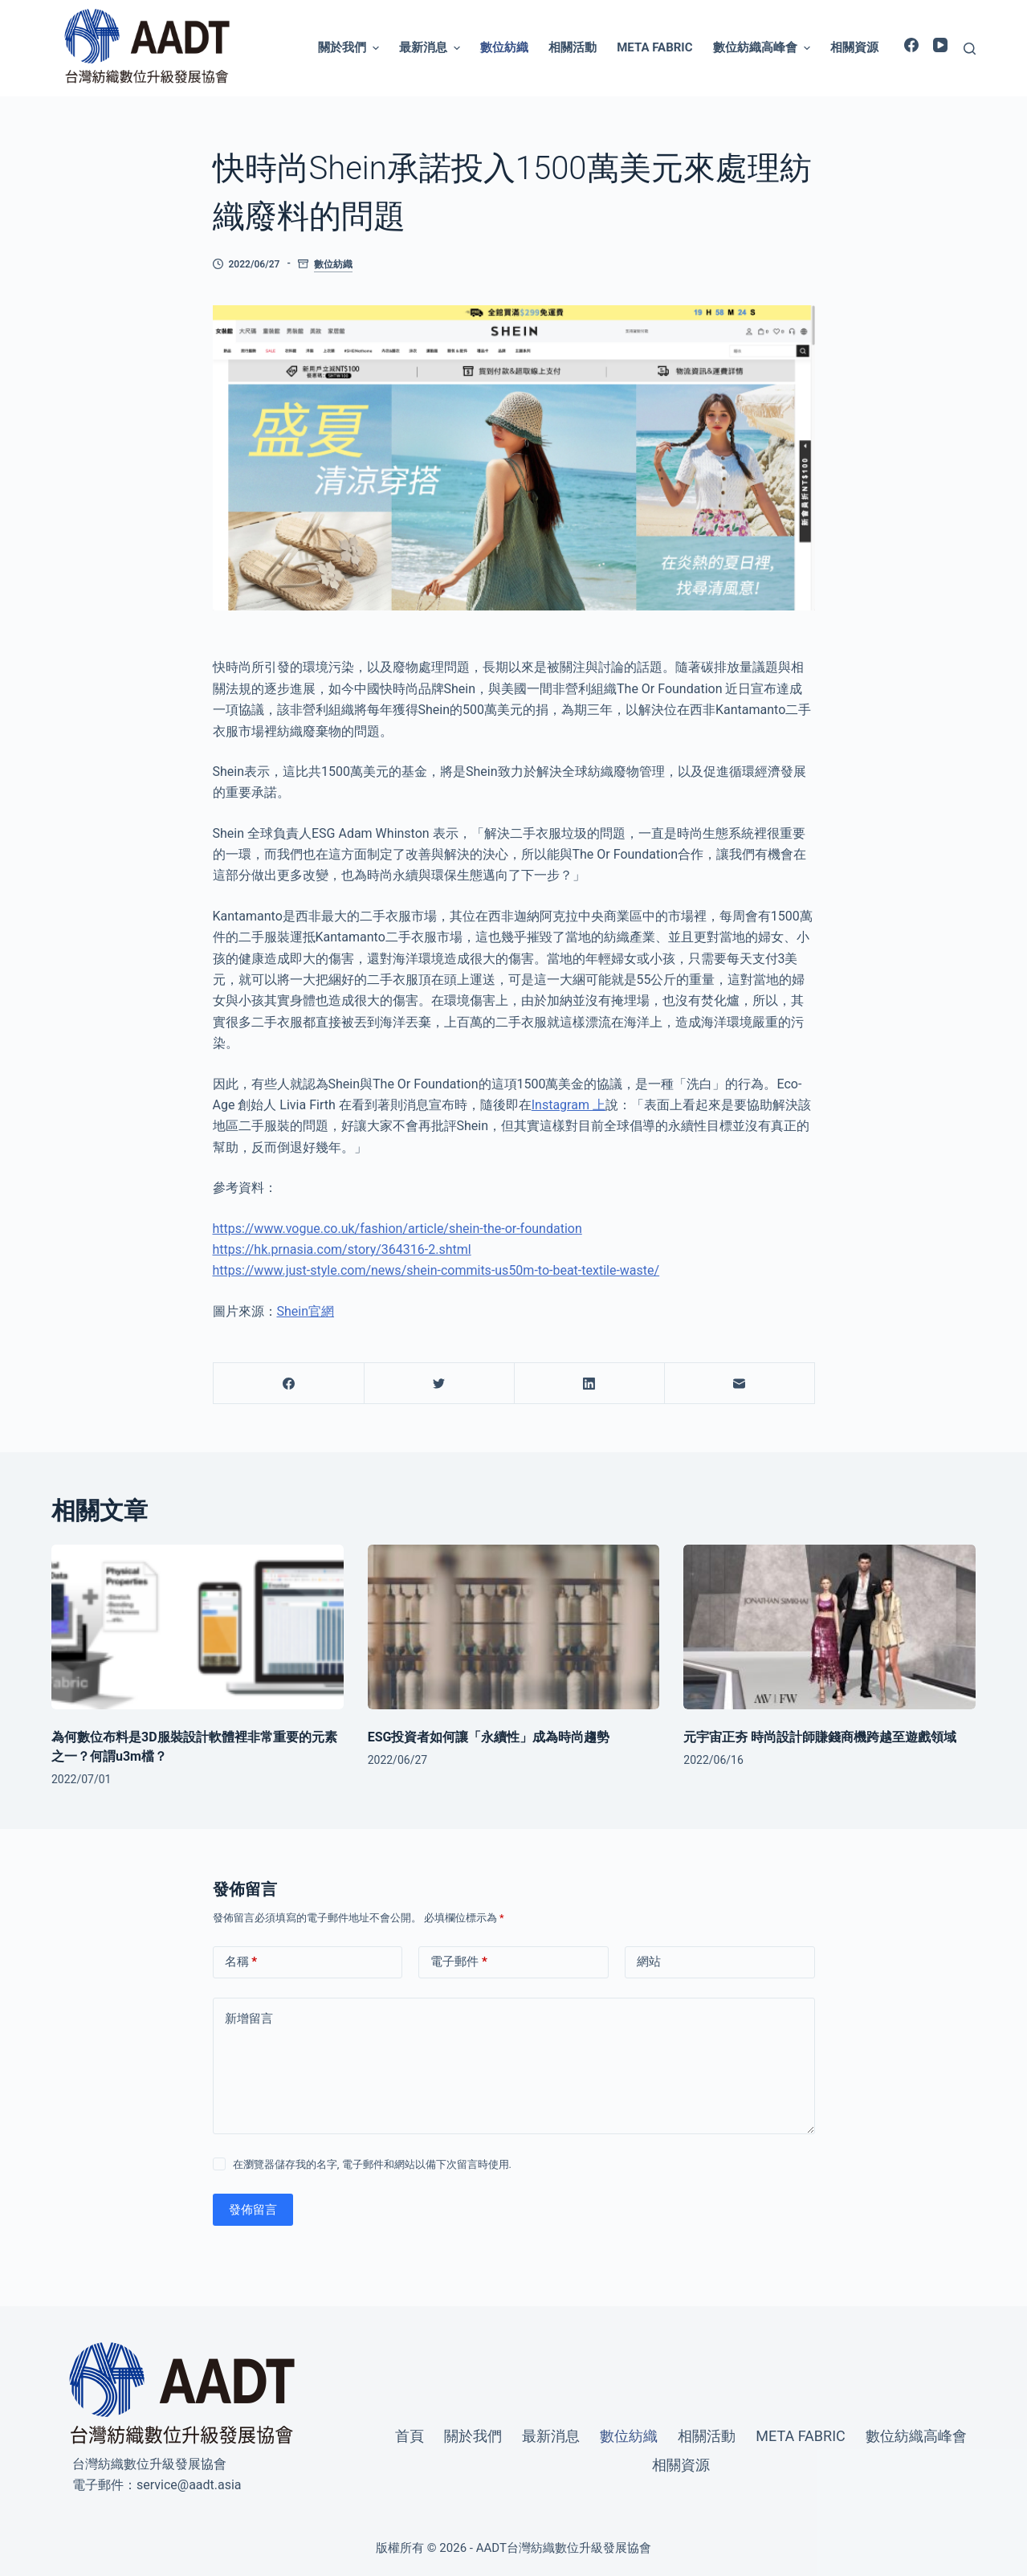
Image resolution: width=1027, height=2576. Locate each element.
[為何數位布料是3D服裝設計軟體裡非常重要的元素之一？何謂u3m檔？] (197, 1627)
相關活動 (572, 47)
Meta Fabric (654, 47)
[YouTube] (940, 45)
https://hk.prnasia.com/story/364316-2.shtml (342, 1249)
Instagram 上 (568, 1104)
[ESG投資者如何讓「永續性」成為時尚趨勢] (514, 1627)
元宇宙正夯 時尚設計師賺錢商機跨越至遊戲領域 (819, 1737)
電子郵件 (458, 1962)
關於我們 (350, 47)
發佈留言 (253, 2209)
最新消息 (431, 47)
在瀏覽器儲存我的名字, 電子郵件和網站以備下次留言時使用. (372, 2164)
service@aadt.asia (189, 2484)
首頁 (409, 2435)
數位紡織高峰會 (763, 47)
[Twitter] (439, 1383)
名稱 (241, 1962)
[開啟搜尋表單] (970, 49)
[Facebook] (911, 45)
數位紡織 (504, 47)
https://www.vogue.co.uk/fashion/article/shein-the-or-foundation (397, 1228)
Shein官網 (306, 1311)
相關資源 (854, 47)
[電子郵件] (739, 1383)
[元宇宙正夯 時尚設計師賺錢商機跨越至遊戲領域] (829, 1627)
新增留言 (249, 2018)
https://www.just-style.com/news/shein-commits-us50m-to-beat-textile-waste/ (436, 1270)
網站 (649, 1961)
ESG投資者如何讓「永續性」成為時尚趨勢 (489, 1737)
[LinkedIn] (589, 1383)
